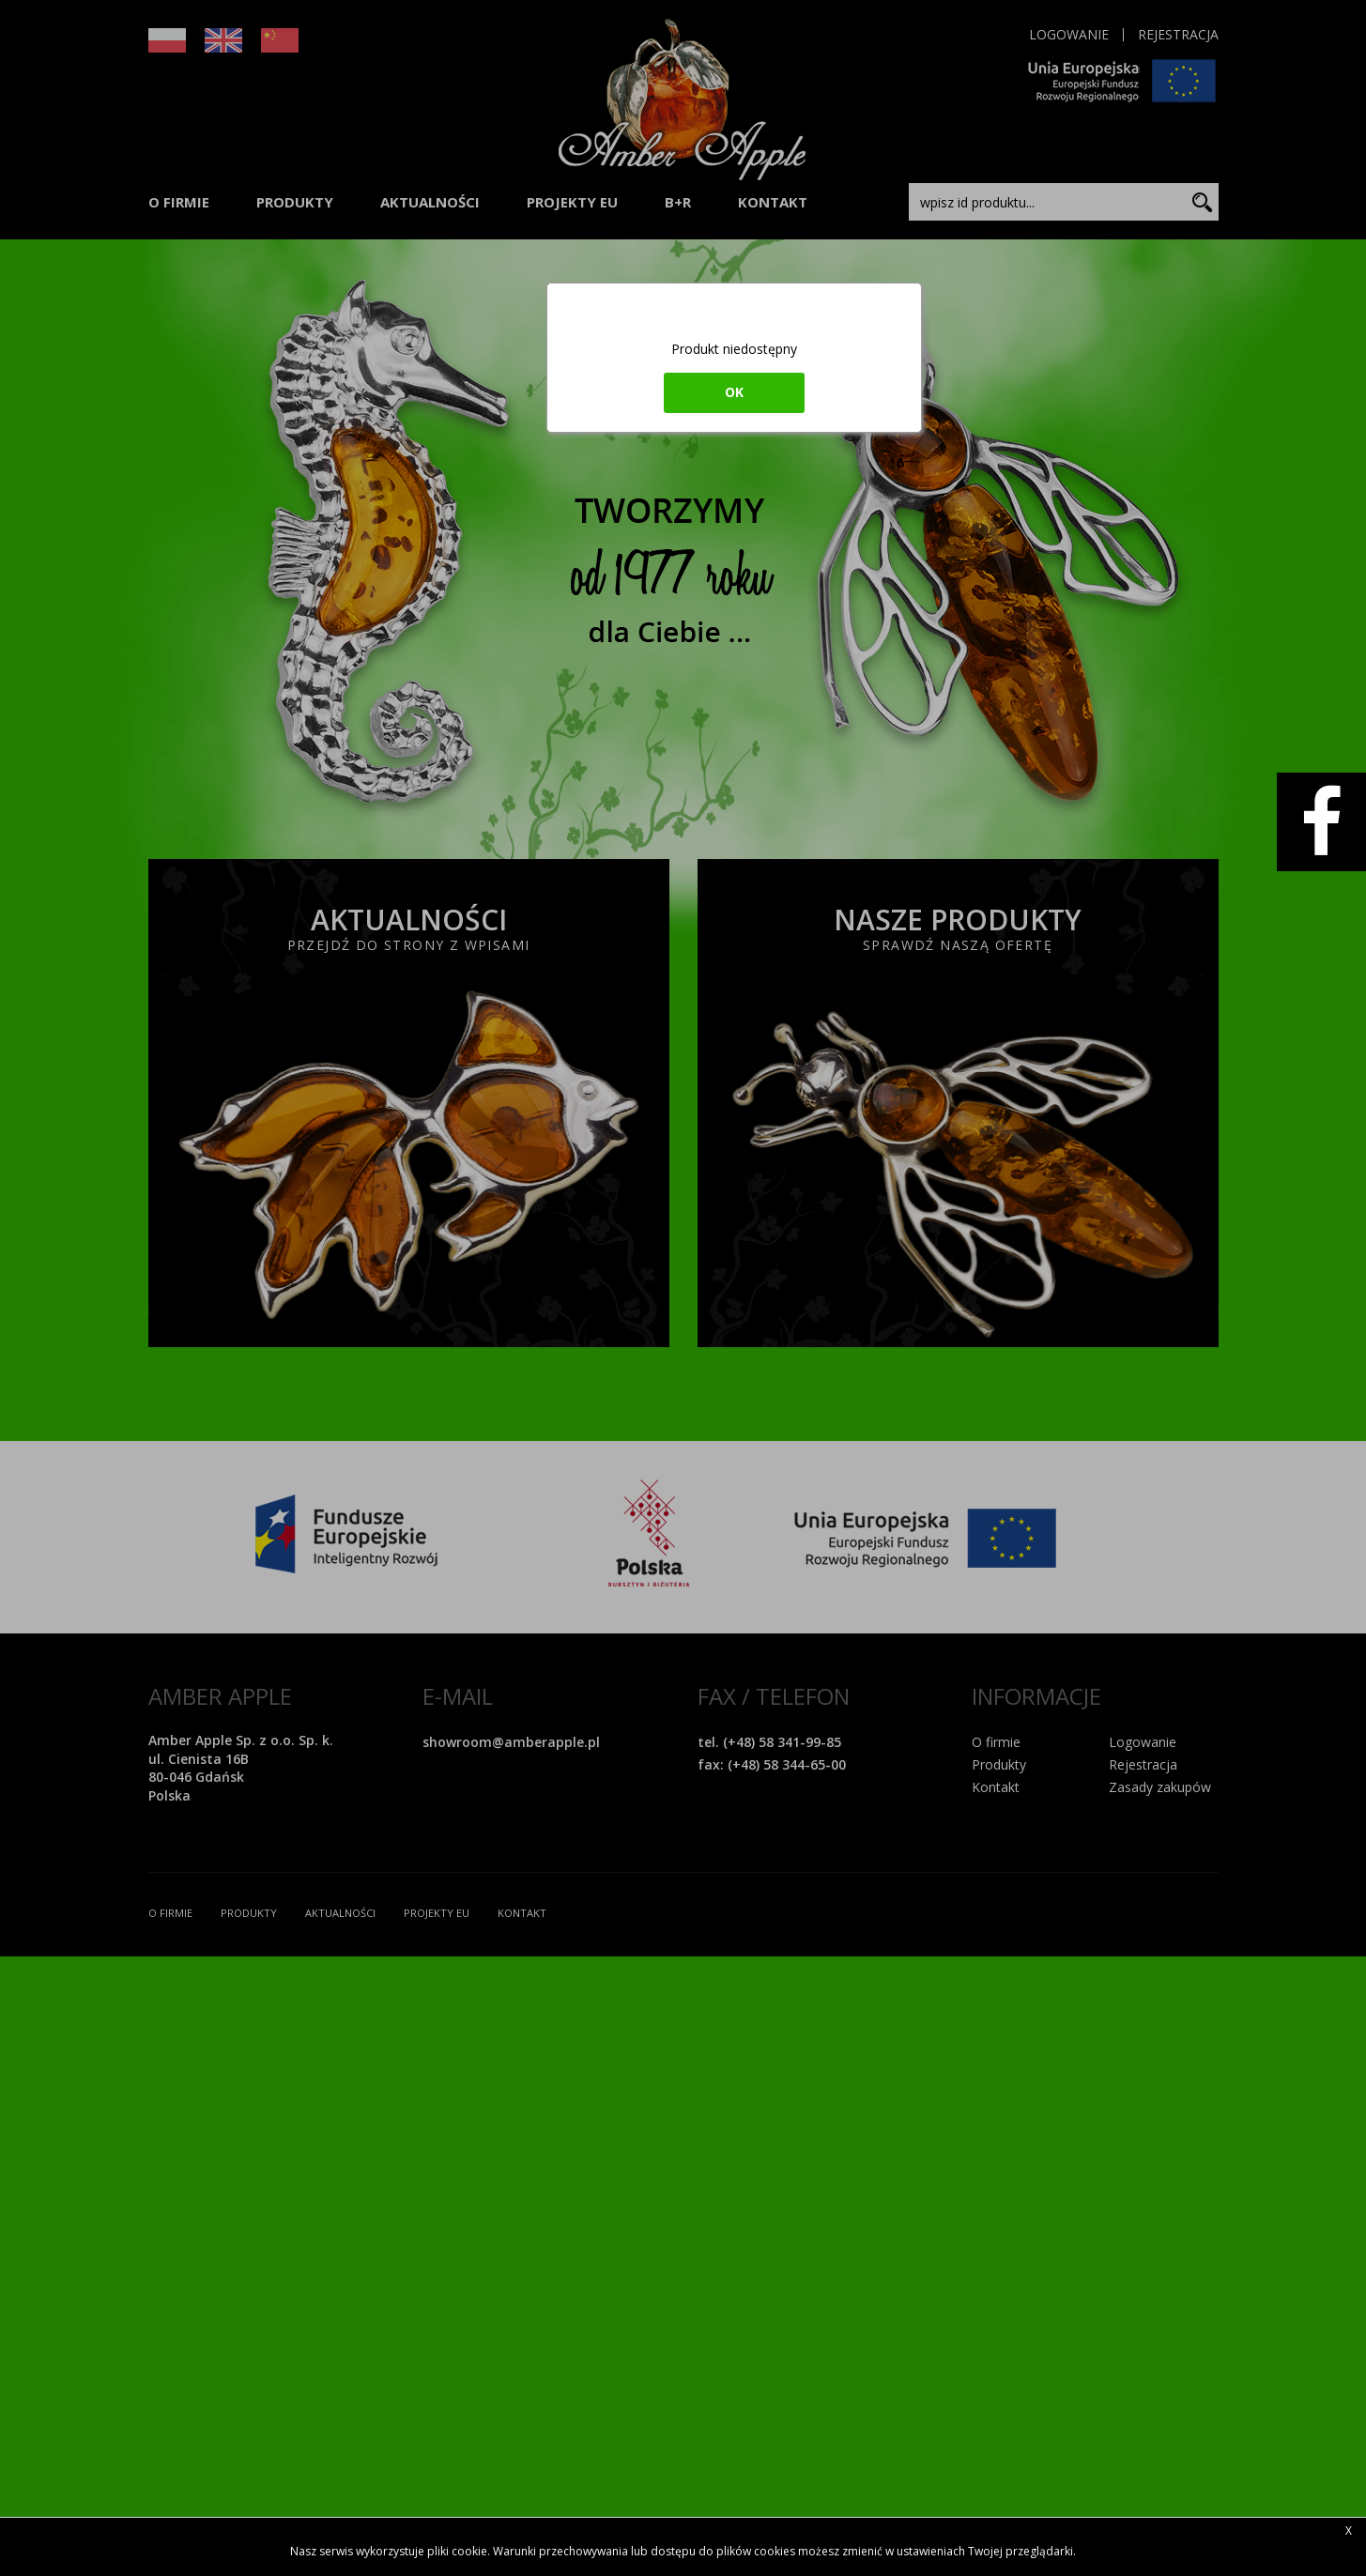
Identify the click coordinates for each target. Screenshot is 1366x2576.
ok (734, 392)
